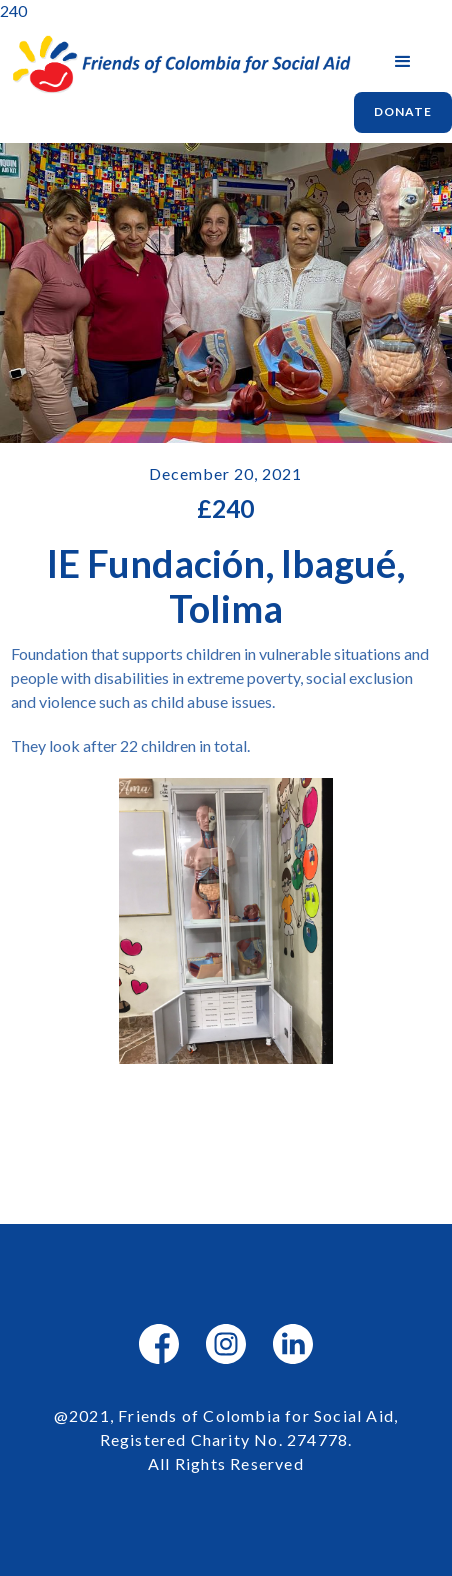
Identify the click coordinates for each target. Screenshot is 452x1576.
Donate (403, 111)
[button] (403, 62)
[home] (177, 64)
